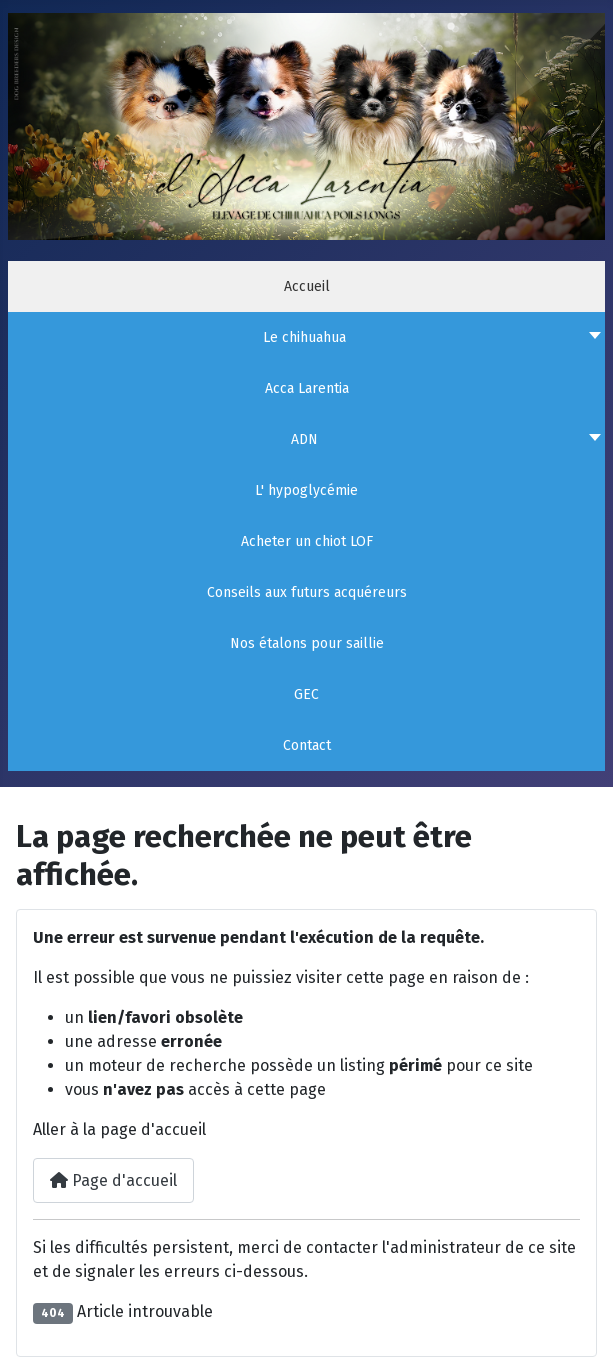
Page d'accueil (113, 1180)
